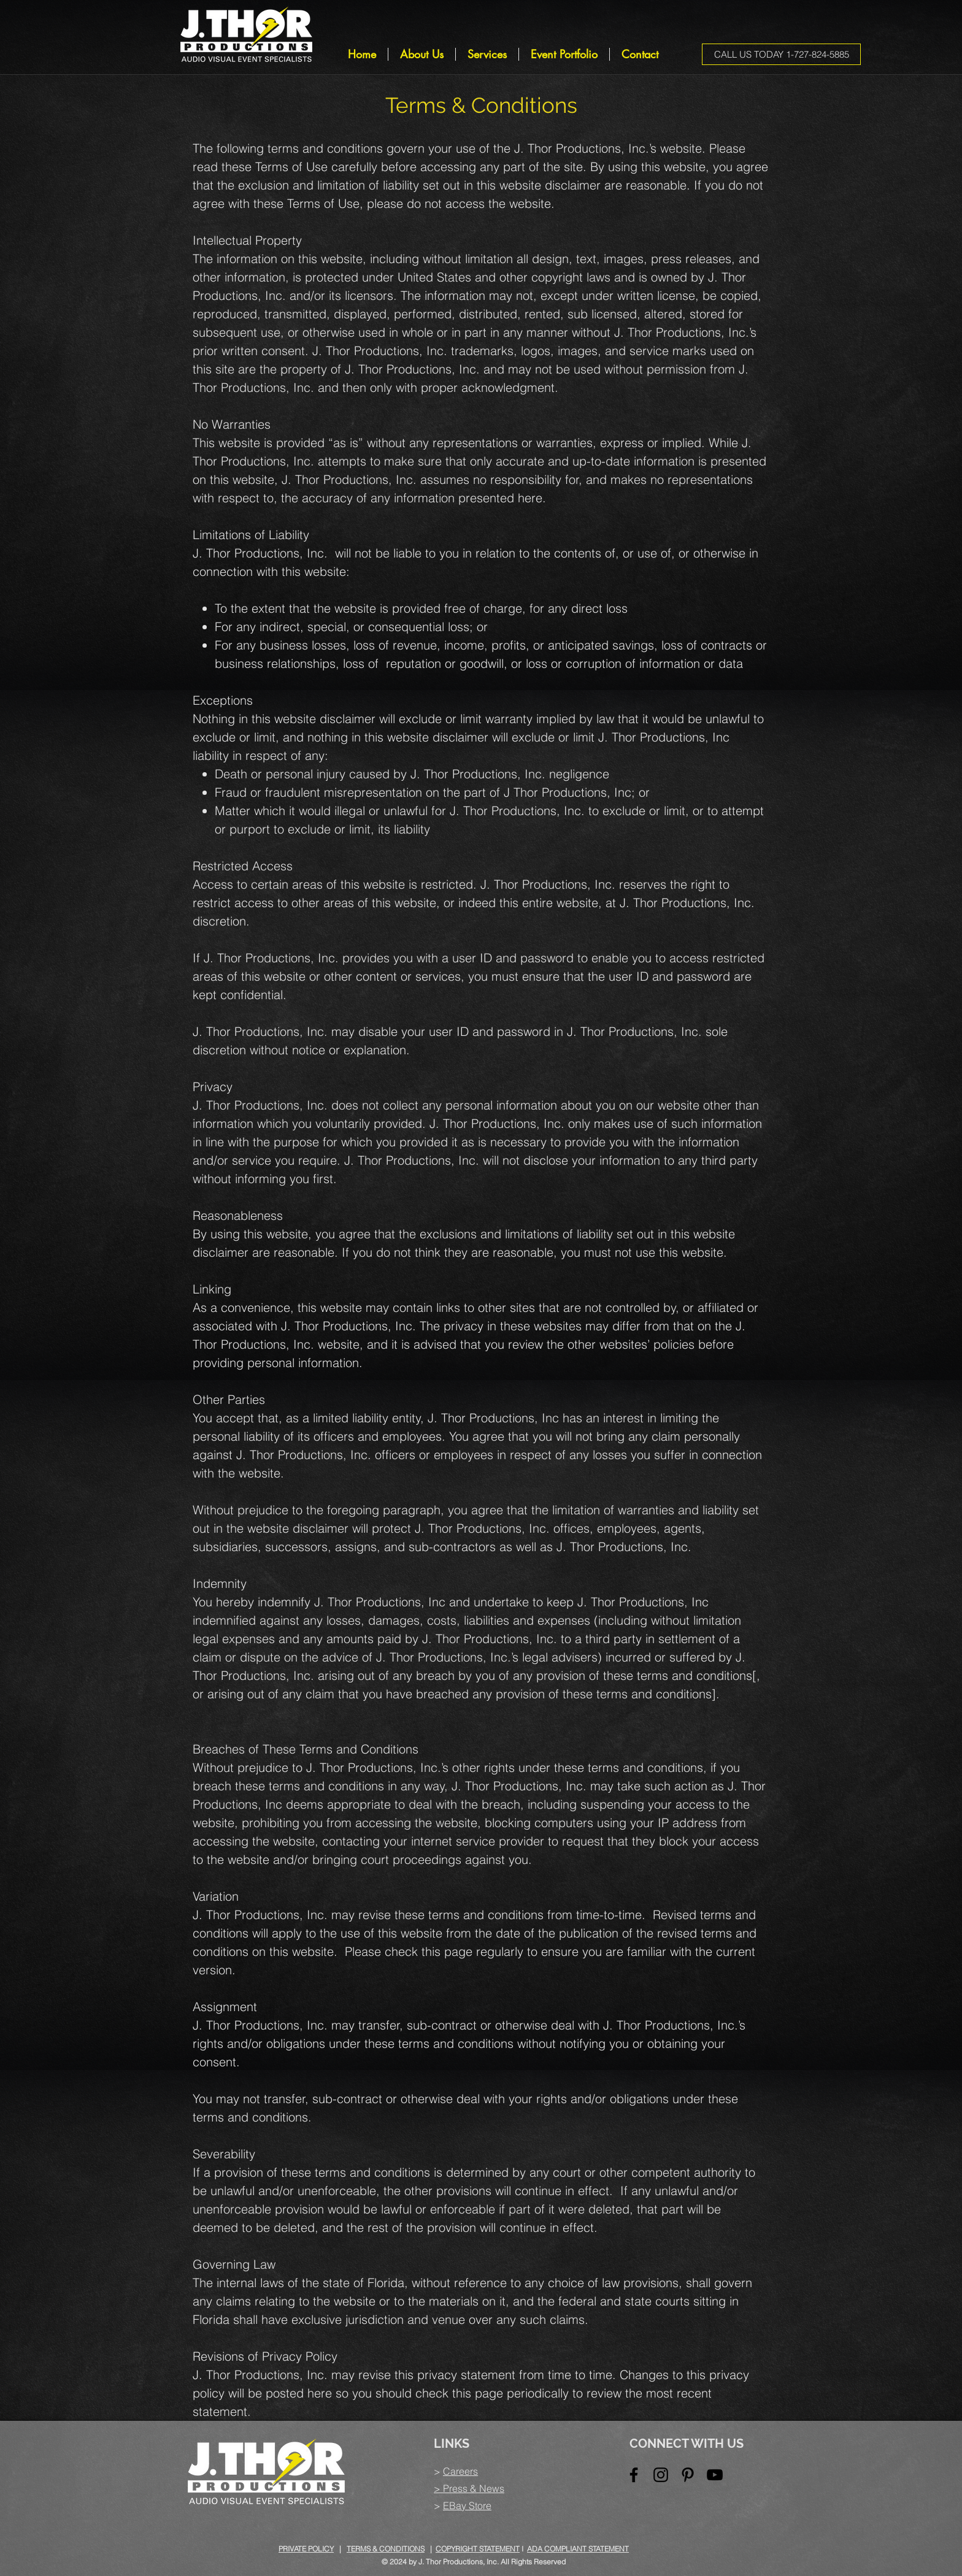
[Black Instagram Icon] (661, 2475)
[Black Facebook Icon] (634, 2475)
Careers (460, 2471)
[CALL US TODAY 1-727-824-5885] (781, 54)
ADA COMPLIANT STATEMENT (578, 2548)
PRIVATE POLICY (306, 2548)
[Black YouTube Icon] (715, 2475)
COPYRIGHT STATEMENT (478, 2548)
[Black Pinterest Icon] (688, 2475)
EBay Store (467, 2505)
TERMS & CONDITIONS (386, 2548)
